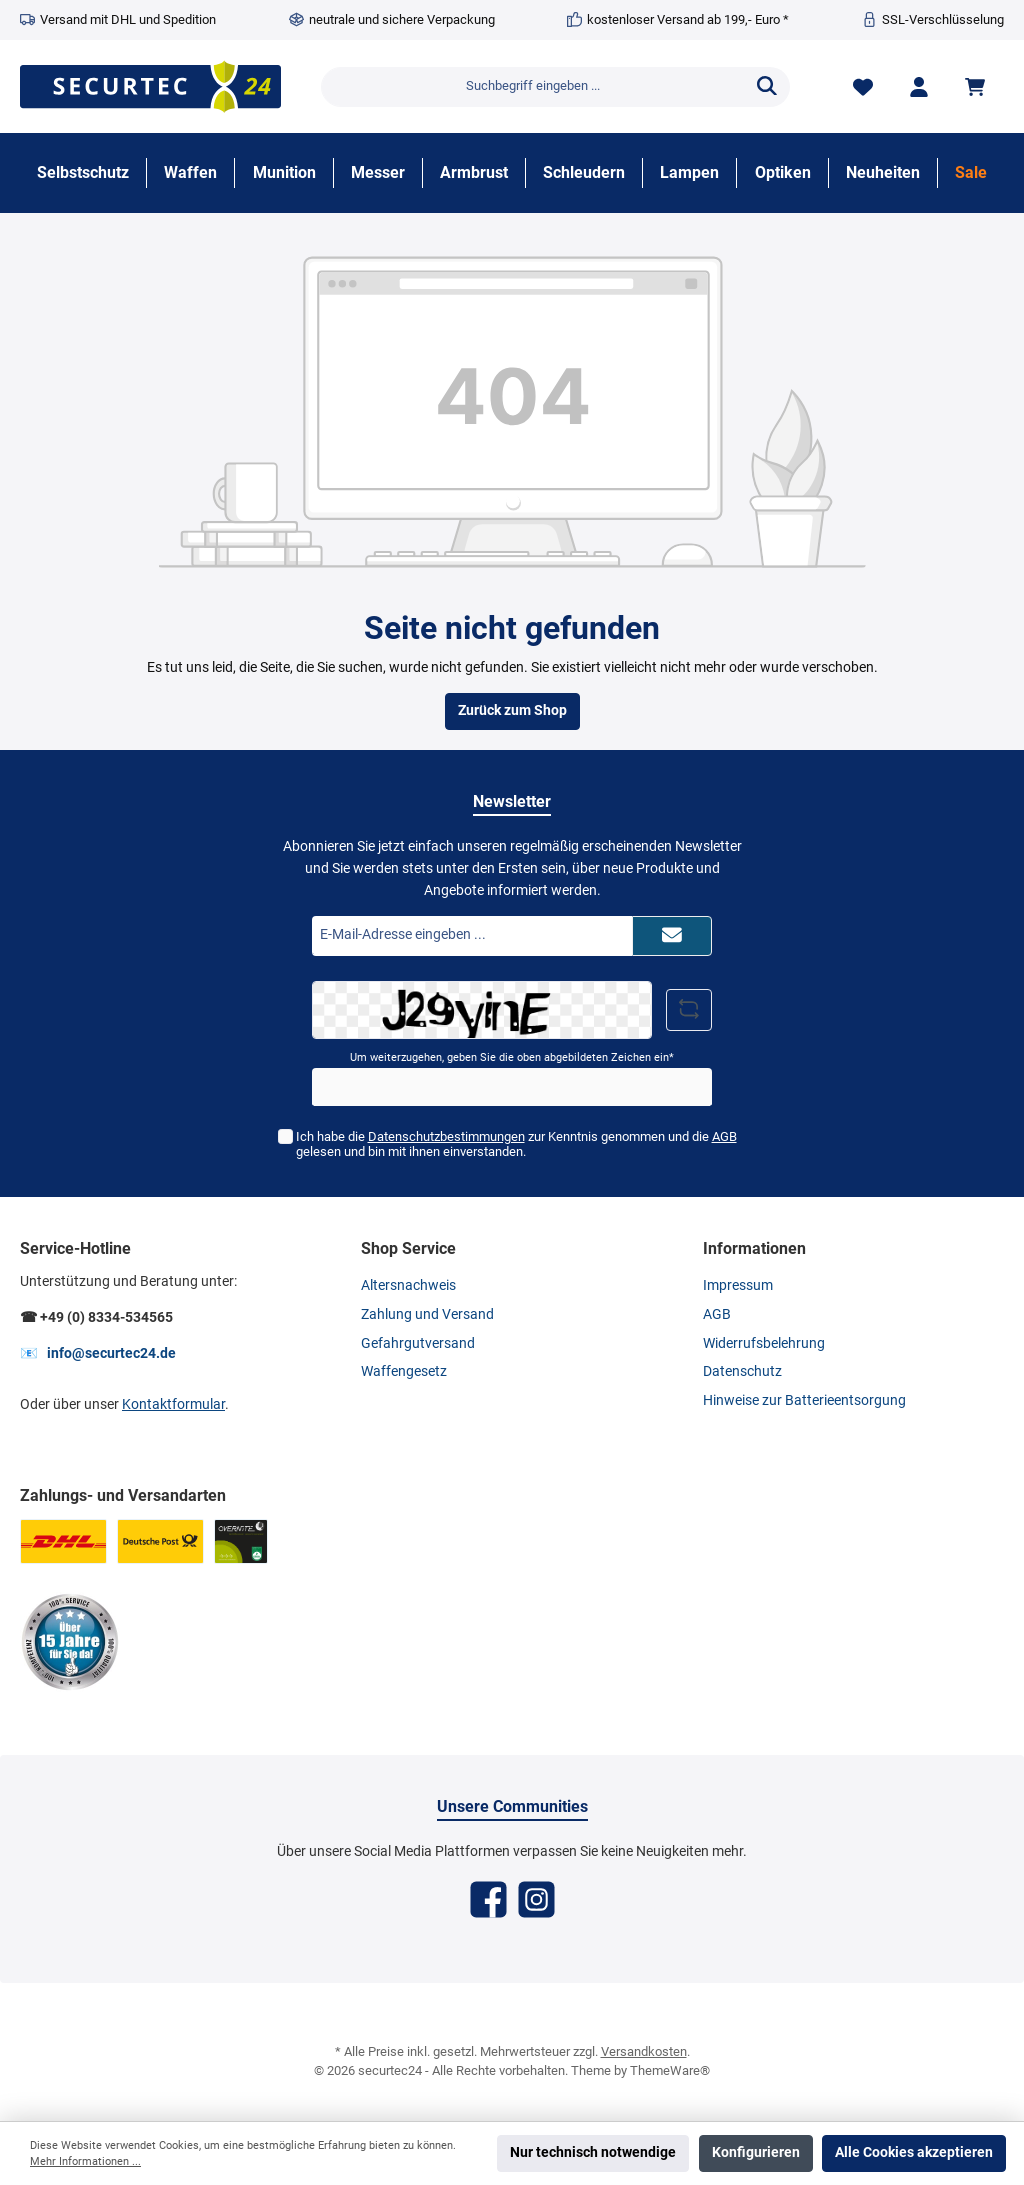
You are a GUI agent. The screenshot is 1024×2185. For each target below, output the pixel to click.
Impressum (738, 1285)
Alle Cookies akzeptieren (914, 2152)
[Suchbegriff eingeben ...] (533, 87)
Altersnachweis (408, 1285)
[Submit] (672, 936)
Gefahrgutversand (418, 1343)
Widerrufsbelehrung (764, 1343)
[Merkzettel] (863, 86)
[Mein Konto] (919, 86)
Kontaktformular (173, 1404)
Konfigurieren (756, 2152)
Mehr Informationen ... (85, 2161)
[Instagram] (536, 1899)
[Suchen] (767, 87)
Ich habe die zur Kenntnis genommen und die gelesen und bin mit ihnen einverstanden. (515, 1144)
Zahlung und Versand (427, 1314)
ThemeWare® (670, 2070)
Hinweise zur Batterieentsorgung (804, 1400)
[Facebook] (488, 1899)
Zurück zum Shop (512, 710)
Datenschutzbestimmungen (445, 1136)
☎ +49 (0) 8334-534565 (96, 1317)
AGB (723, 1136)
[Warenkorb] (978, 86)
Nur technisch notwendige (593, 2152)
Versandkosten (644, 2051)
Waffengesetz (404, 1371)
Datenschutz (742, 1371)
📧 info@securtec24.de (98, 1353)
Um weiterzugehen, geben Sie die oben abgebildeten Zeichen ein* (512, 1057)
